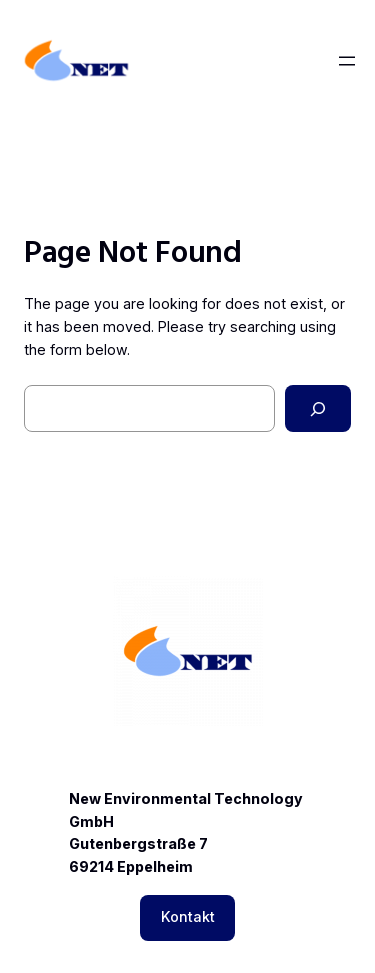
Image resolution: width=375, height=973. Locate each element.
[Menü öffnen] (347, 61)
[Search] (318, 408)
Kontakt (188, 916)
